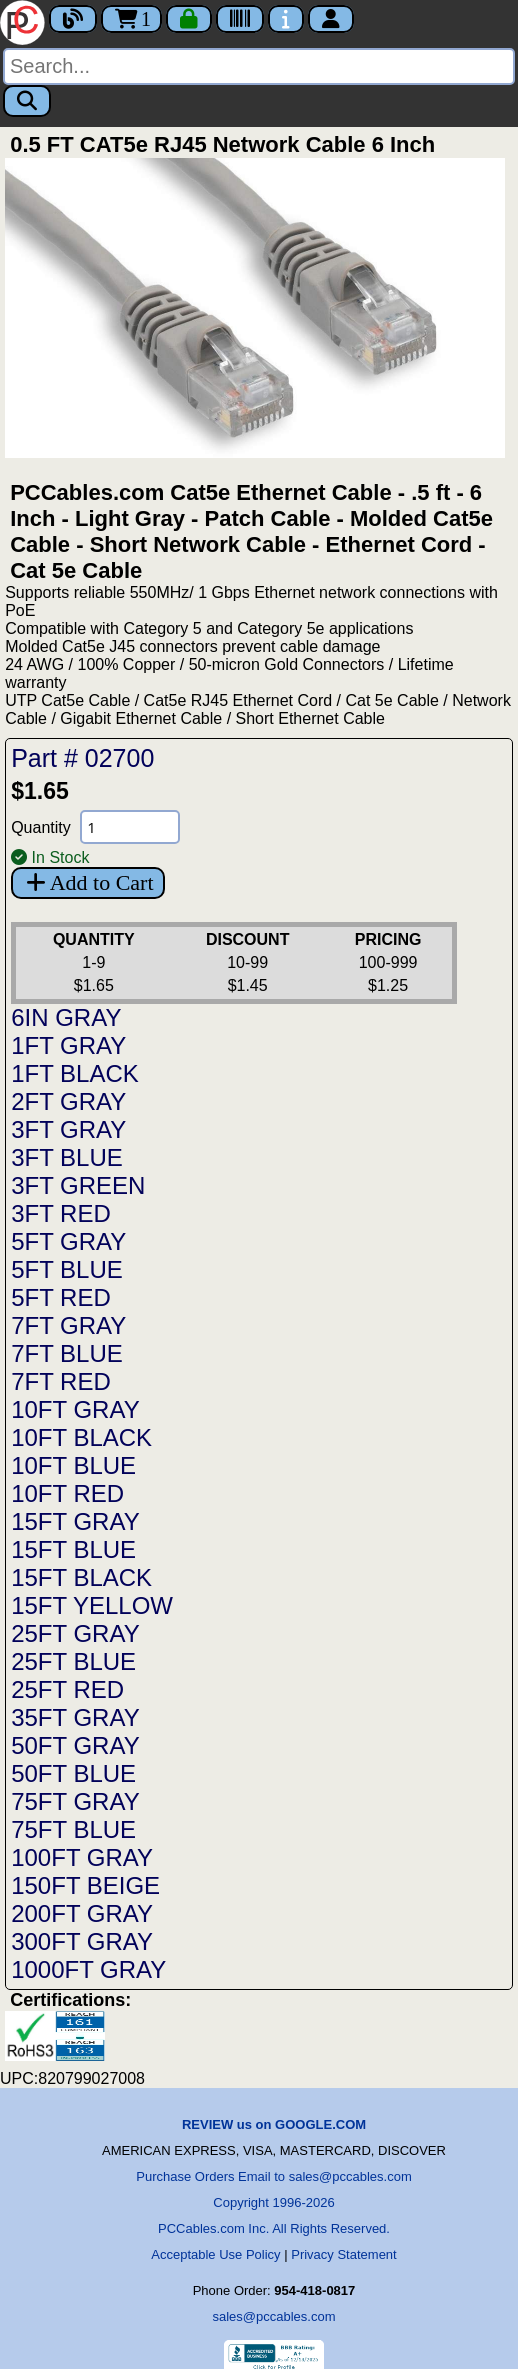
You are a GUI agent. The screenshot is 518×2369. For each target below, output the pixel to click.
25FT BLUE (73, 1661)
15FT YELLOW (92, 1605)
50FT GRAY (75, 1745)
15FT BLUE (73, 1549)
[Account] (331, 19)
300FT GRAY (82, 1941)
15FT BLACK (81, 1577)
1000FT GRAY (88, 1969)
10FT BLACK (81, 1437)
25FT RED (67, 1689)
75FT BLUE (73, 1829)
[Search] (259, 66)
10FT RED (67, 1493)
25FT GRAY (75, 1633)
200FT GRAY (82, 1913)
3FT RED (61, 1213)
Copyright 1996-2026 (273, 2202)
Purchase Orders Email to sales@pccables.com (273, 2176)
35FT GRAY (75, 1717)
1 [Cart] (131, 19)
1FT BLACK (75, 1073)
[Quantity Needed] (130, 827)
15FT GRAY (75, 1521)
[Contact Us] (286, 19)
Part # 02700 (82, 758)
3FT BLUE (67, 1157)
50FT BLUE (73, 1773)
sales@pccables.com (273, 2316)
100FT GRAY (82, 1857)
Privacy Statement (344, 2254)
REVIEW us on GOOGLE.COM (274, 2124)
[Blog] (73, 19)
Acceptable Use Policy (215, 2254)
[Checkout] (189, 19)
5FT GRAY (68, 1241)
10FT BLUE (73, 1465)
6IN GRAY (66, 1017)
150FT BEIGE (85, 1885)
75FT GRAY (75, 1801)
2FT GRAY (68, 1101)
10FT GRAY (75, 1409)
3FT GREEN (78, 1185)
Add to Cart (87, 882)
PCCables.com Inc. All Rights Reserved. (274, 2228)
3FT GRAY (68, 1129)
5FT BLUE (67, 1269)
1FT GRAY (68, 1045)
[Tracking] (240, 19)
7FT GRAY (68, 1325)
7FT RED (61, 1381)
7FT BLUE (67, 1353)
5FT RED (61, 1297)
